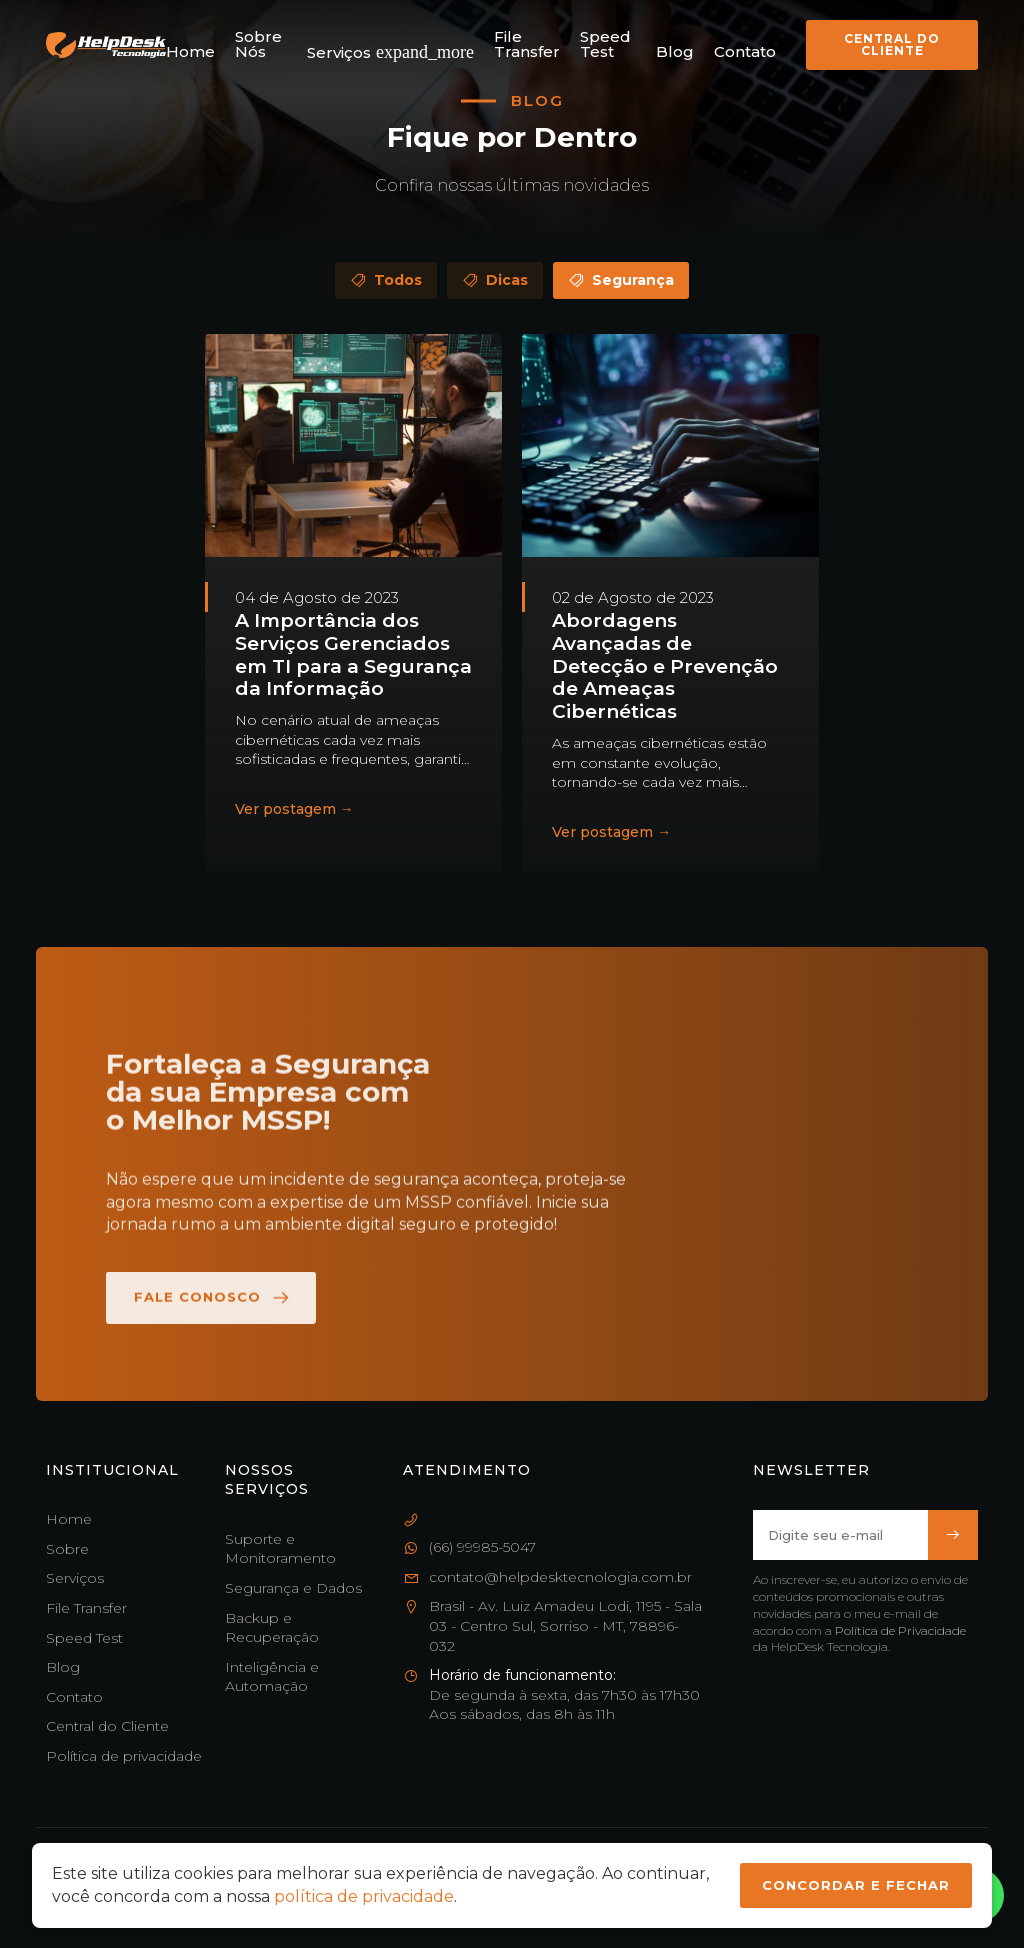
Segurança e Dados (293, 1588)
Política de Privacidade (900, 1630)
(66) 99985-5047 (469, 1548)
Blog (675, 51)
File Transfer (527, 44)
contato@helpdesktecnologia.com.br (547, 1578)
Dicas (495, 280)
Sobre (67, 1549)
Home (190, 51)
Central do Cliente (892, 44)
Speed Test (605, 44)
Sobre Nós (258, 44)
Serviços (390, 52)
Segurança (621, 280)
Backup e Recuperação (272, 1628)
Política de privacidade (124, 1756)
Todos (386, 280)
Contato (745, 51)
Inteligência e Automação (272, 1677)
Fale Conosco (212, 1327)
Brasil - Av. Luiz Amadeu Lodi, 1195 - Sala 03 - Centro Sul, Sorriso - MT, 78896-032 (552, 1626)
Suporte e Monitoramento (280, 1549)
